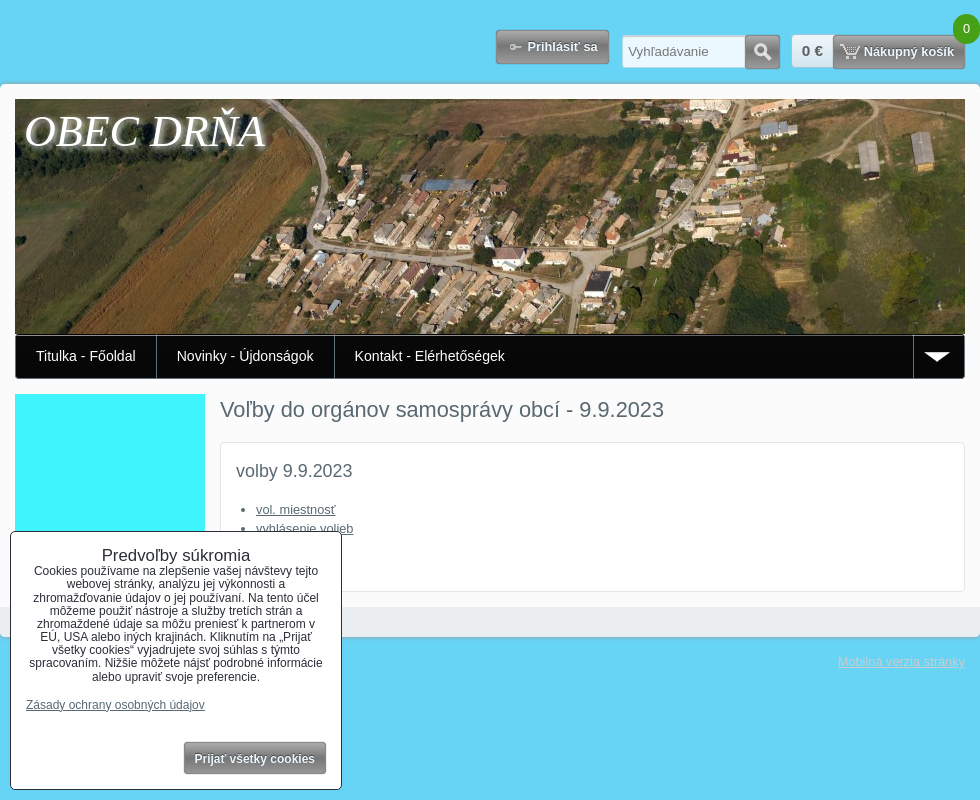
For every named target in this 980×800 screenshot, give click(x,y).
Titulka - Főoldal (86, 356)
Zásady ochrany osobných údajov (115, 705)
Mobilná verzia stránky (901, 661)
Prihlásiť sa (562, 46)
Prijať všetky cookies (255, 759)
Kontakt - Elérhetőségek (430, 356)
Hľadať (762, 52)
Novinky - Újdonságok (245, 356)
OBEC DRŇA (144, 131)
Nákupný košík (909, 51)
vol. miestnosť (295, 509)
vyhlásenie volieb (304, 528)
